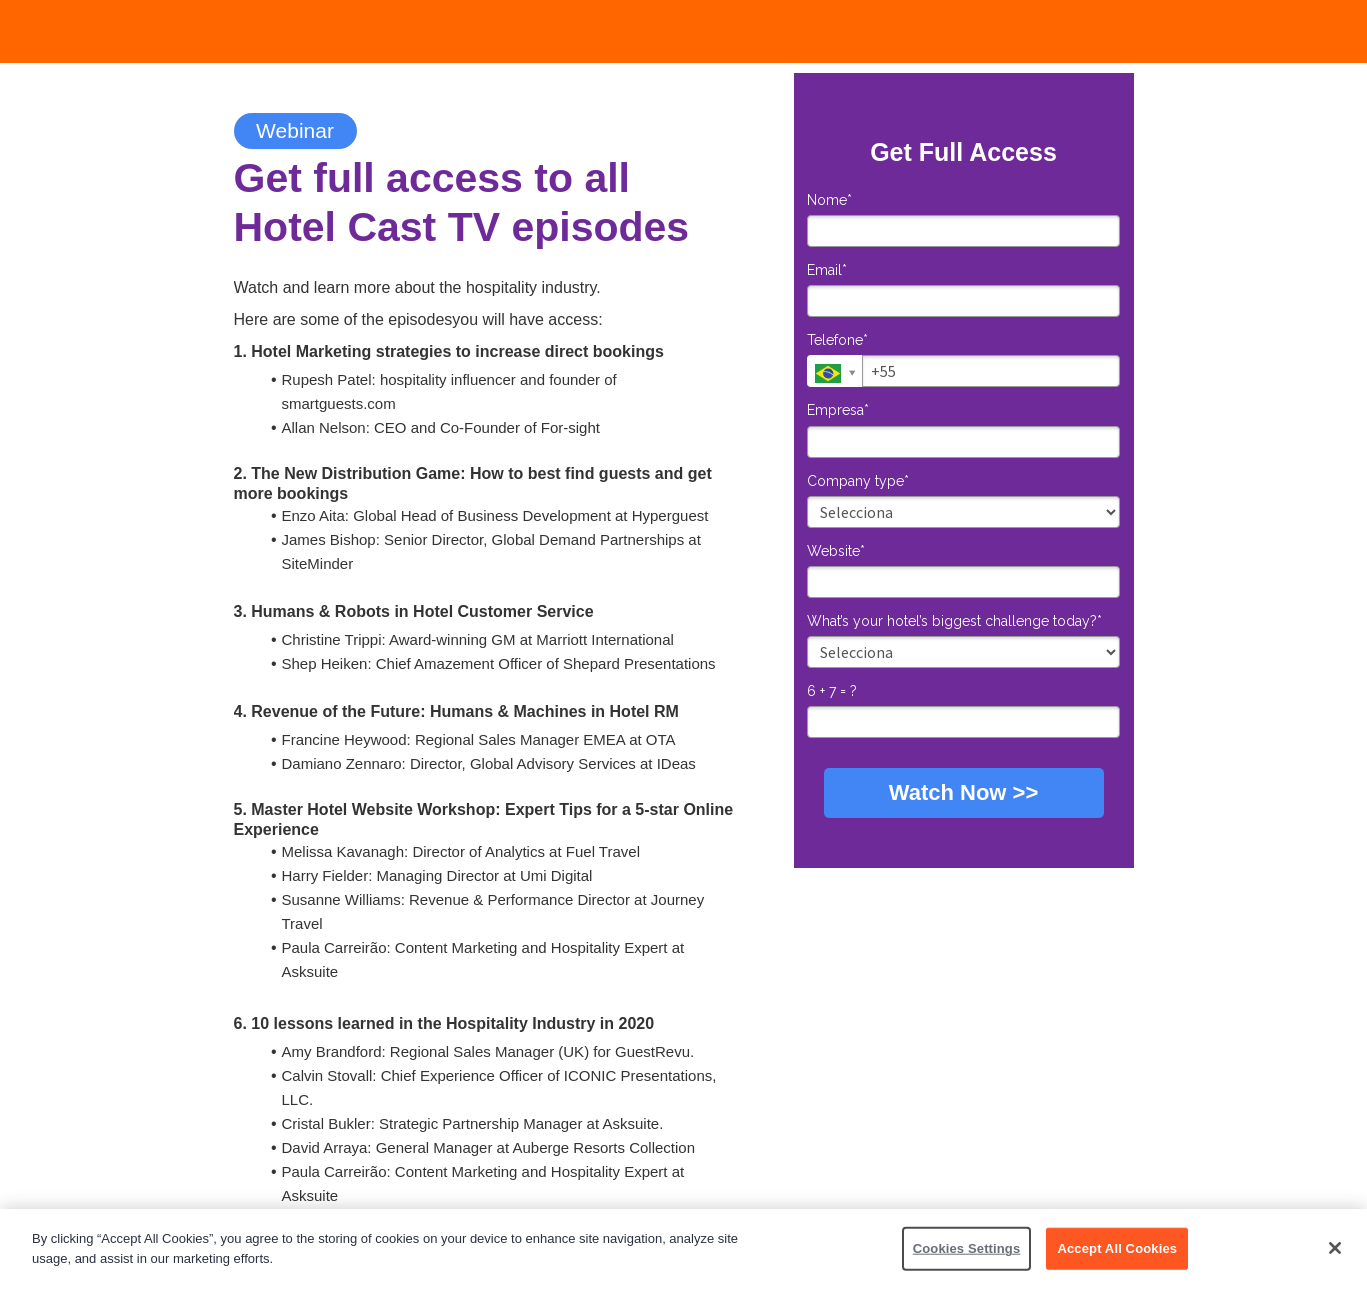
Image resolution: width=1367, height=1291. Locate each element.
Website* (836, 551)
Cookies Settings (967, 1250)
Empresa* (838, 410)
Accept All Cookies (1117, 1250)
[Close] (1335, 1250)
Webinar (295, 130)
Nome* (829, 200)
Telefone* (837, 340)
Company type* (858, 481)
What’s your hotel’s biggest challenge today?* (954, 621)
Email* (827, 270)
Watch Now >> (964, 792)
